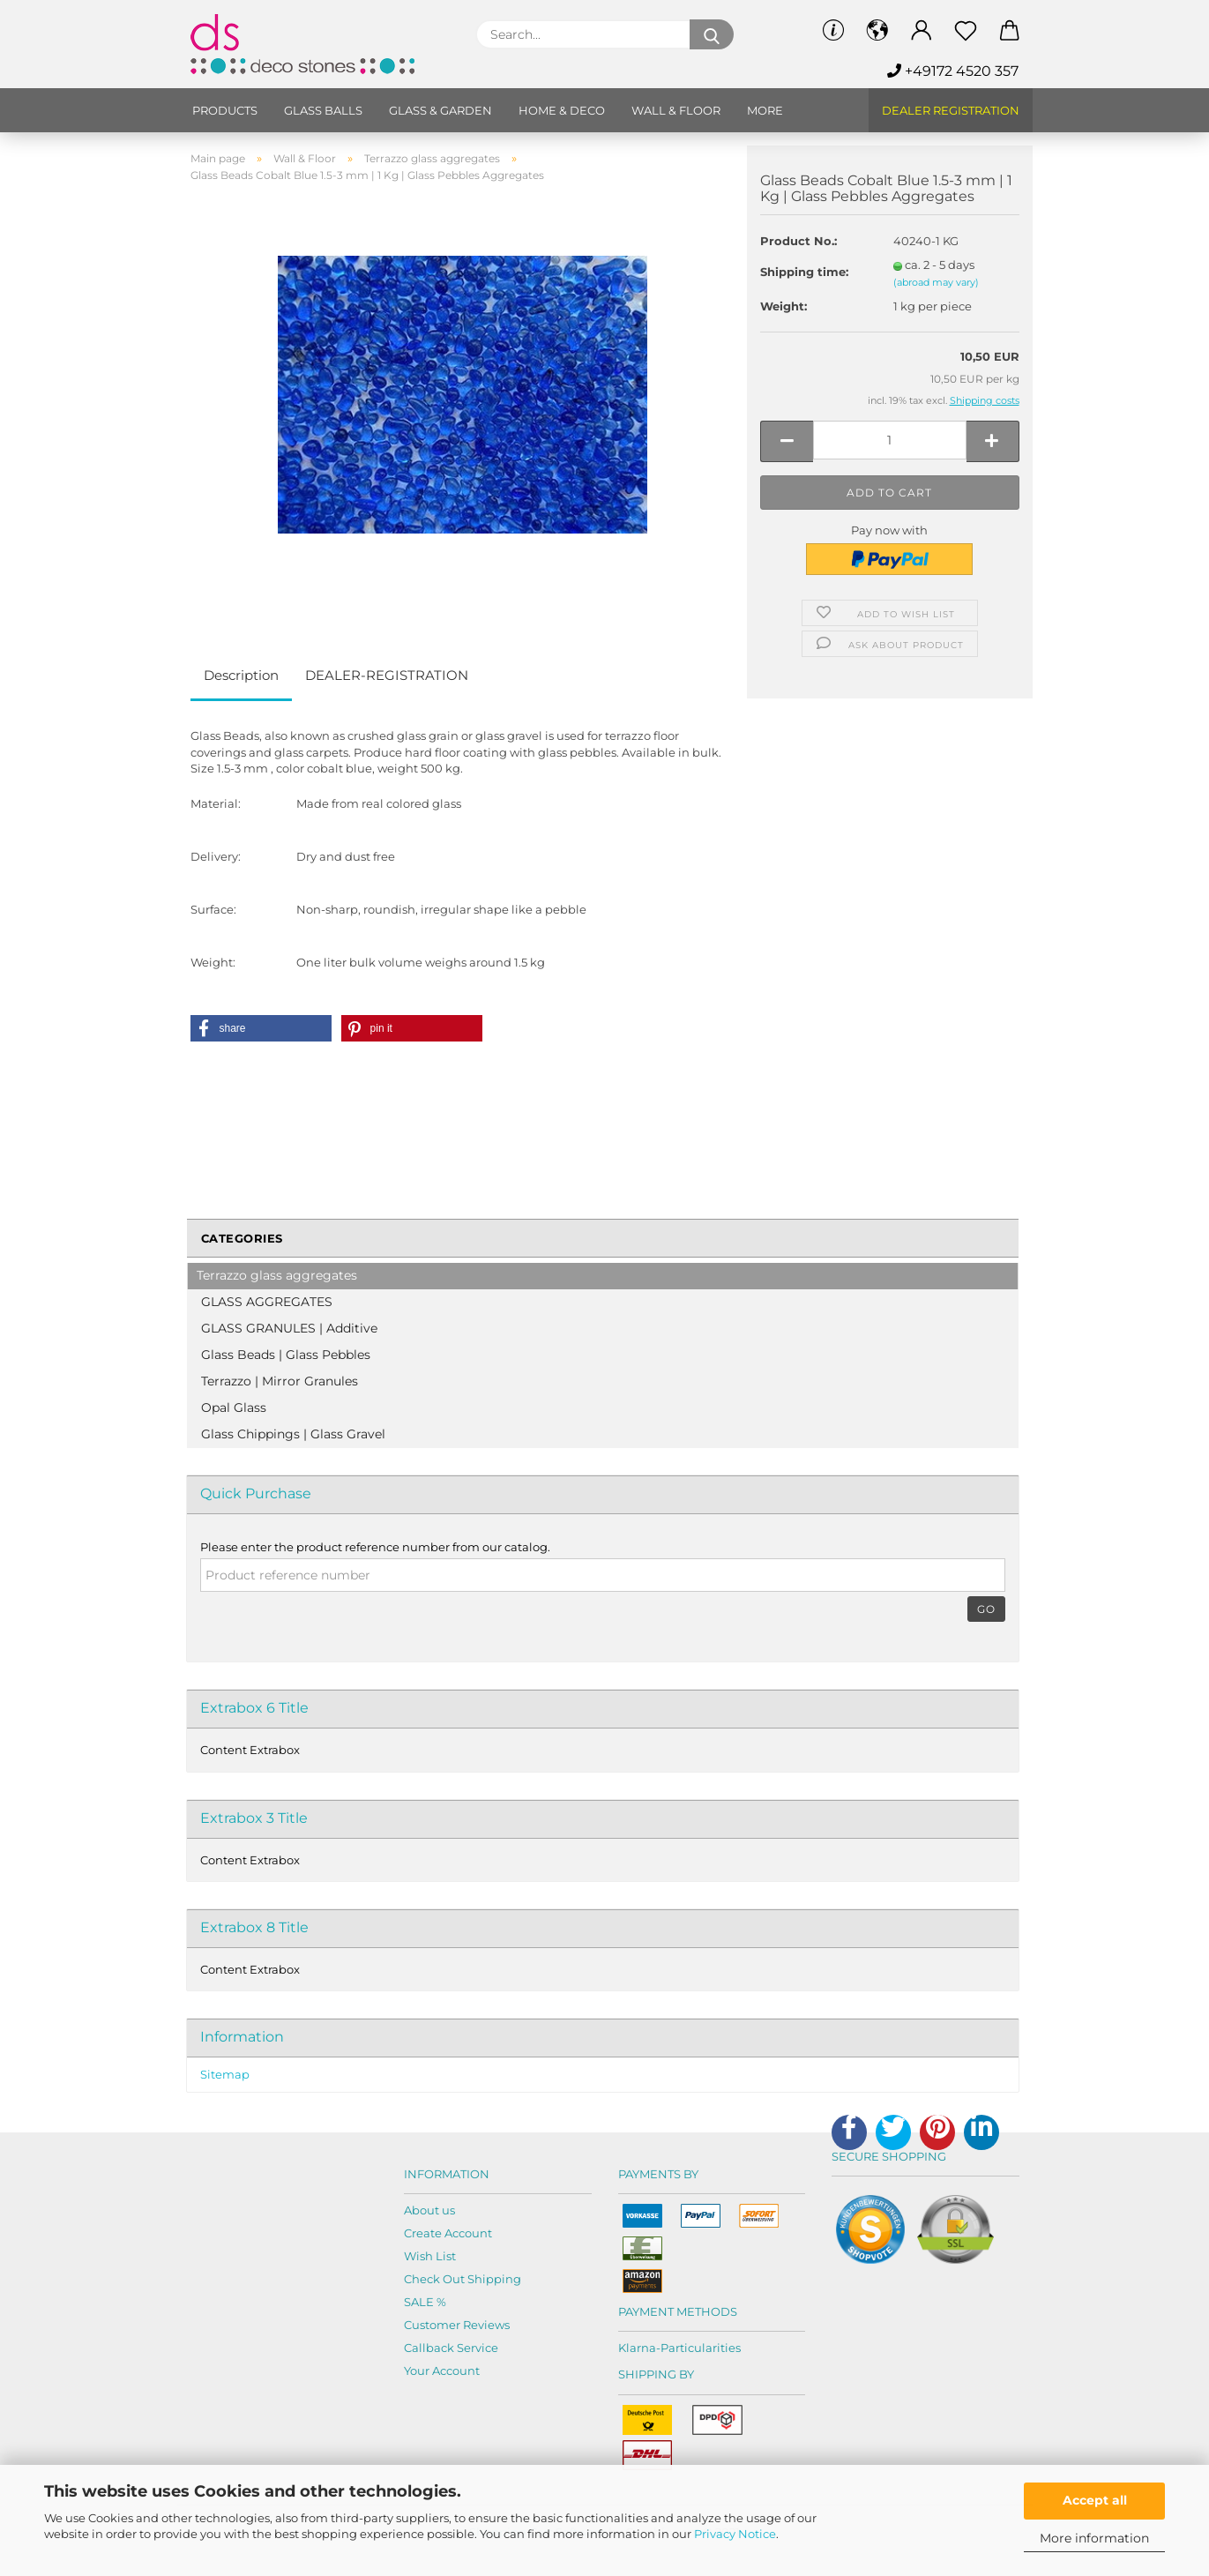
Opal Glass (233, 1407)
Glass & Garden (440, 110)
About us (429, 2210)
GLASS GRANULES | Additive (289, 1328)
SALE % (425, 2302)
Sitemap (225, 2074)
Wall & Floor (675, 110)
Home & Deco (562, 110)
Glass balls (323, 110)
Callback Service (451, 2348)
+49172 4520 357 (953, 71)
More (765, 110)
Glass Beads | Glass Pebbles (285, 1355)
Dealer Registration (950, 110)
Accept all (1095, 2500)
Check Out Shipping (462, 2279)
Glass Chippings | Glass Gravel (293, 1434)
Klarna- (639, 2348)
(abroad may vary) (936, 282)
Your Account (442, 2370)
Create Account (448, 2233)
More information (1094, 2538)
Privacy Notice (735, 2534)
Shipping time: (804, 272)
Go (986, 1609)
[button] (261, 1028)
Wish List (430, 2256)
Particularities (700, 2348)
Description (241, 675)
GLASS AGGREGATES (266, 1302)
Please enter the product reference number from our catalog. (375, 1547)
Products (224, 110)
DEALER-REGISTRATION (386, 675)
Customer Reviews (457, 2325)
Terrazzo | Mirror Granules (279, 1381)
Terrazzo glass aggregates (277, 1275)
